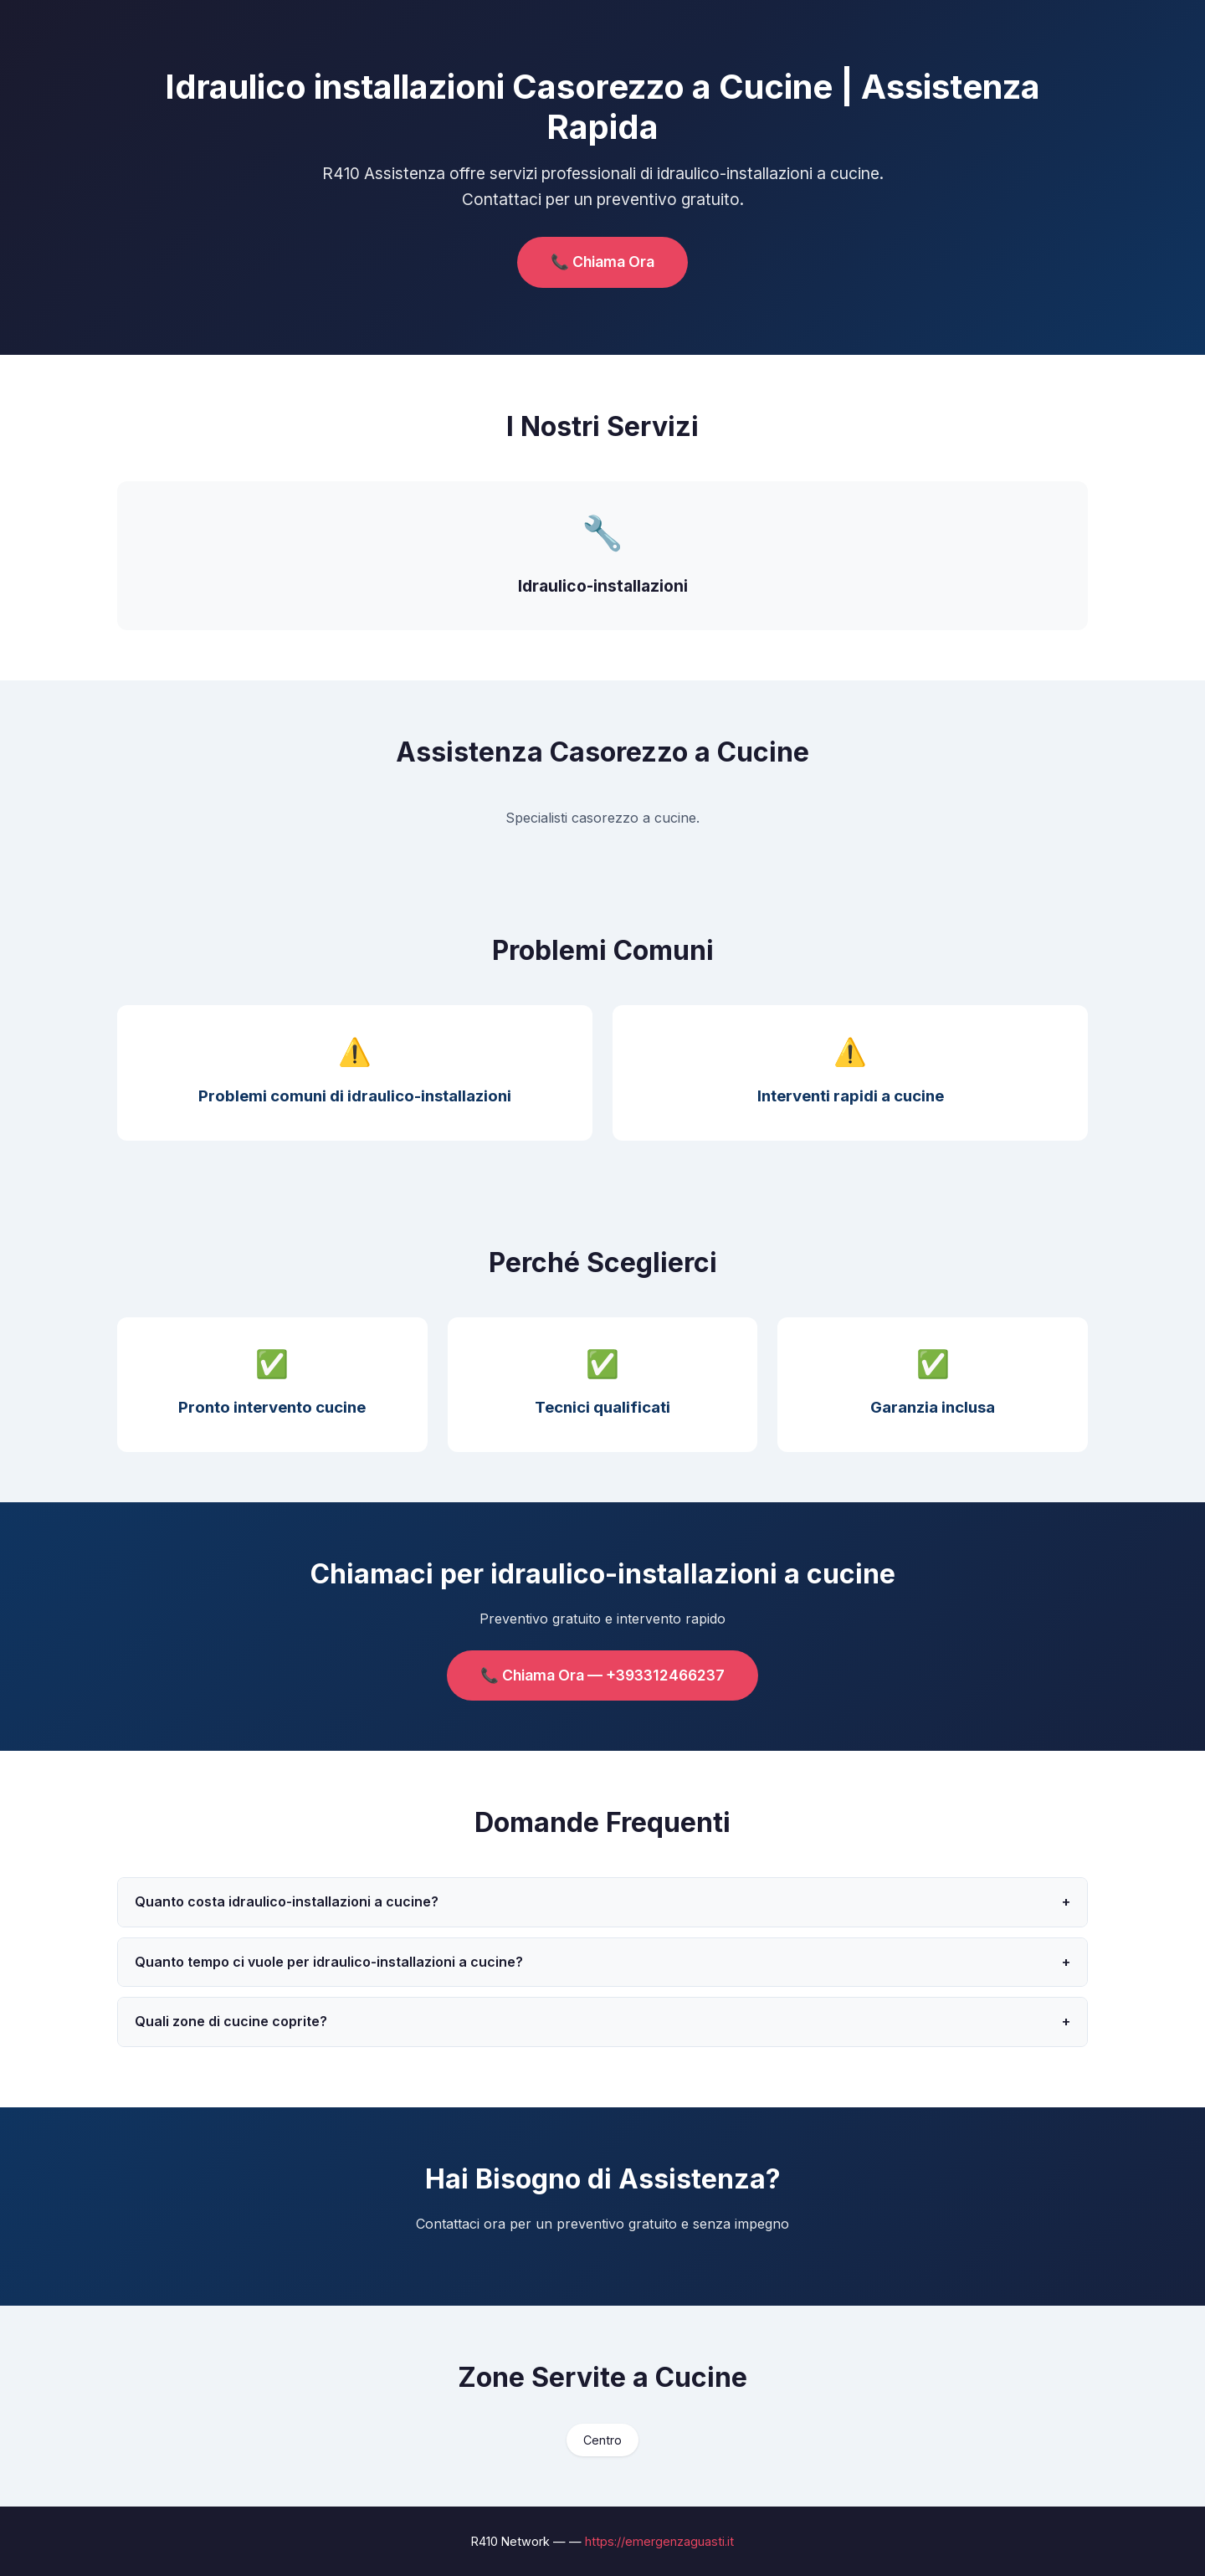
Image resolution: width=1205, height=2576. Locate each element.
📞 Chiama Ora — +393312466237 (602, 1675)
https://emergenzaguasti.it (659, 2541)
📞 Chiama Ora (602, 261)
